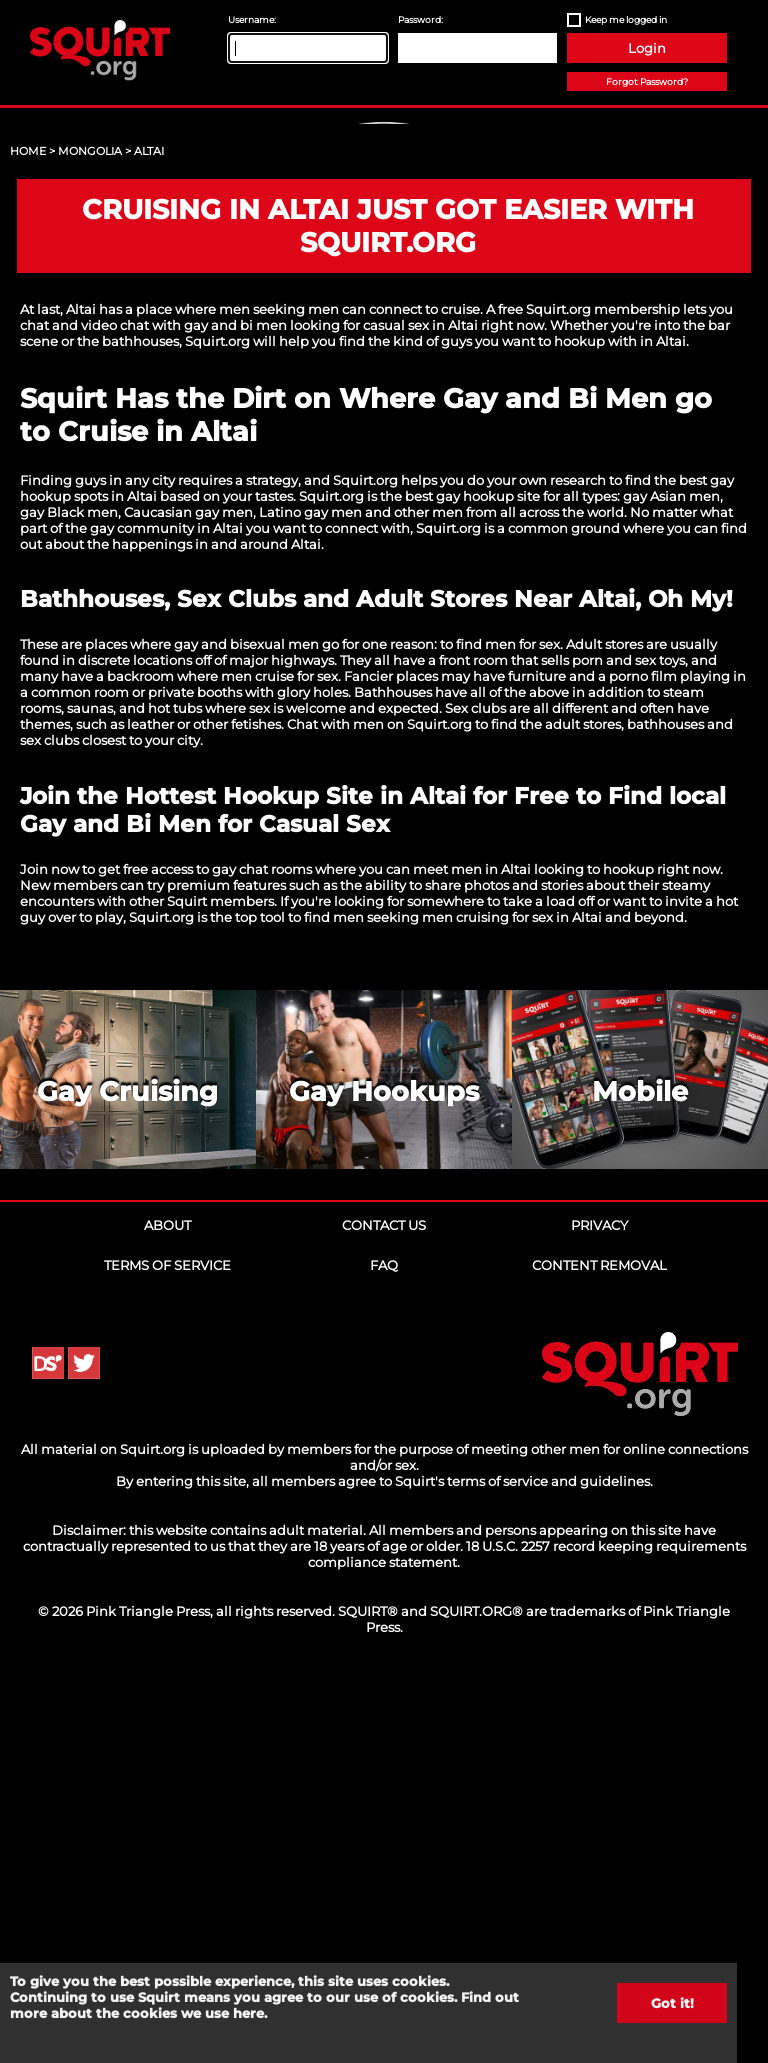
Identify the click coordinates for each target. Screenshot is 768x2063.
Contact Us (384, 1609)
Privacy (599, 1609)
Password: (420, 19)
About (167, 1609)
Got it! (672, 2003)
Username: (252, 19)
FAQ (384, 1649)
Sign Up (387, 290)
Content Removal (599, 1649)
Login (647, 48)
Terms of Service (167, 1649)
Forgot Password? (647, 81)
